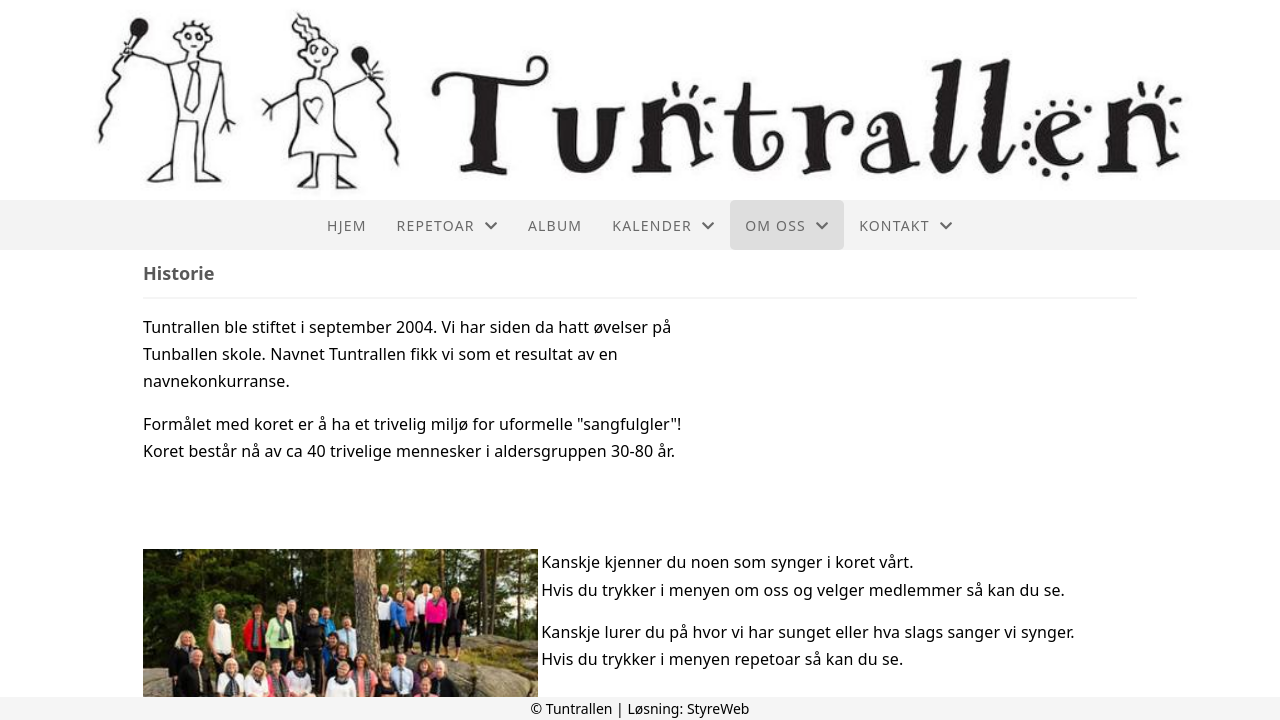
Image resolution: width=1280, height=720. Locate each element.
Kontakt (906, 225)
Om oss (787, 225)
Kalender (663, 225)
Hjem (346, 225)
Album (555, 225)
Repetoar (447, 225)
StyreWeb (718, 708)
